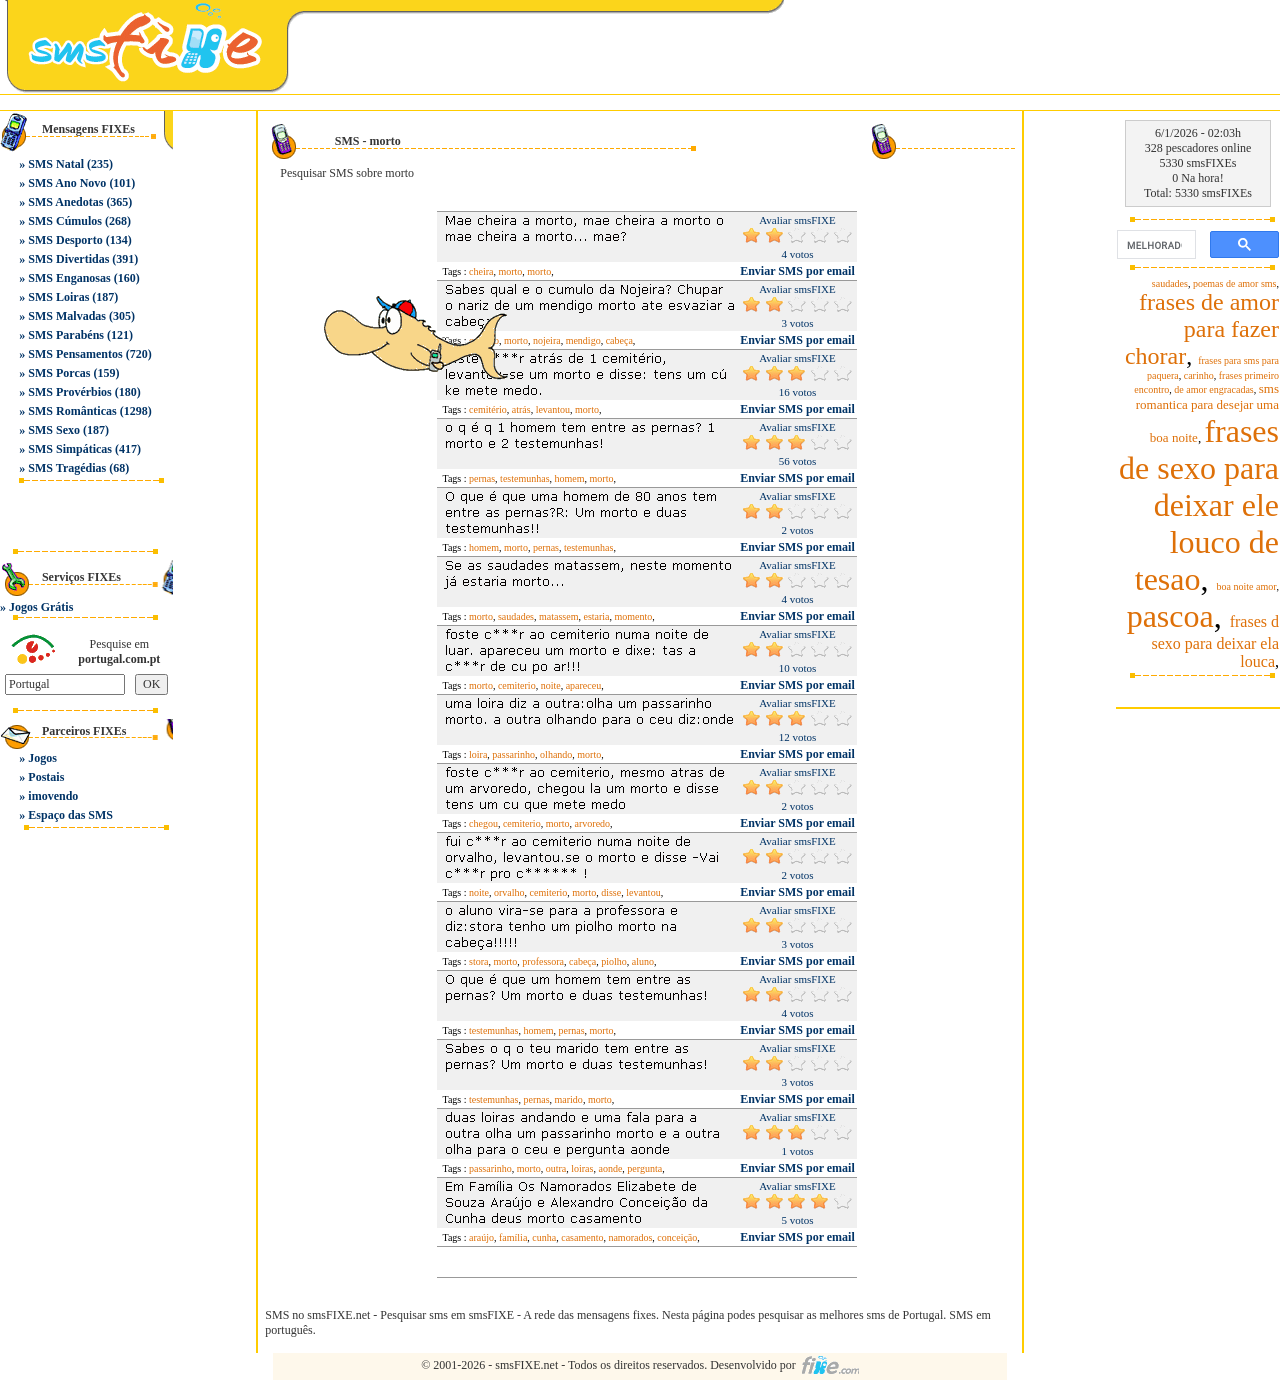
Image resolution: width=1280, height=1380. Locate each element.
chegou (483, 823)
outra (556, 1168)
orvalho (509, 892)
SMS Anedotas (65, 202)
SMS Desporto (65, 240)
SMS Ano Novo (67, 183)
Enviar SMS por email (797, 271)
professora (543, 961)
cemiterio (517, 685)
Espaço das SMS (70, 815)
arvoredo (593, 823)
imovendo (53, 796)
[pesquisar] (1154, 245)
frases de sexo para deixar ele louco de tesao (1199, 505)
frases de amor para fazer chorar (1202, 329)
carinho (1199, 375)
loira (478, 754)
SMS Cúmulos (65, 221)
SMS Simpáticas (70, 449)
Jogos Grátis (41, 607)
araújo (481, 1237)
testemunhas (524, 478)
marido (569, 1099)
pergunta (644, 1168)
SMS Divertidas (68, 259)
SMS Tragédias (67, 468)
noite (551, 685)
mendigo (583, 340)
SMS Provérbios (69, 392)
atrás (521, 409)
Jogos (42, 758)
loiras (582, 1168)
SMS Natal (56, 164)
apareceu (584, 685)
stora (478, 961)
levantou (553, 409)
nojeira (547, 340)
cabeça (619, 340)
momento (634, 616)
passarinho (513, 754)
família (513, 1237)
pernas (482, 478)
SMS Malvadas (67, 316)
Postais (46, 777)
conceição (677, 1237)
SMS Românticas (72, 411)
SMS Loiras (58, 297)
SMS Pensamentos (75, 354)
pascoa (1170, 616)
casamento (582, 1237)
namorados (630, 1237)
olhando (556, 754)
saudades (516, 616)
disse (611, 892)
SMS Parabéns (66, 335)
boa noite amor (1247, 586)
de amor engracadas (1213, 389)
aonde (610, 1168)
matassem (558, 616)
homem (570, 478)
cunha (544, 1237)
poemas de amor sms (1235, 283)
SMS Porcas (59, 373)
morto (539, 271)
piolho (614, 961)
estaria (596, 616)
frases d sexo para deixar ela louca (1215, 641)
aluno (643, 961)
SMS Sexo (54, 430)
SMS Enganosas (69, 278)
